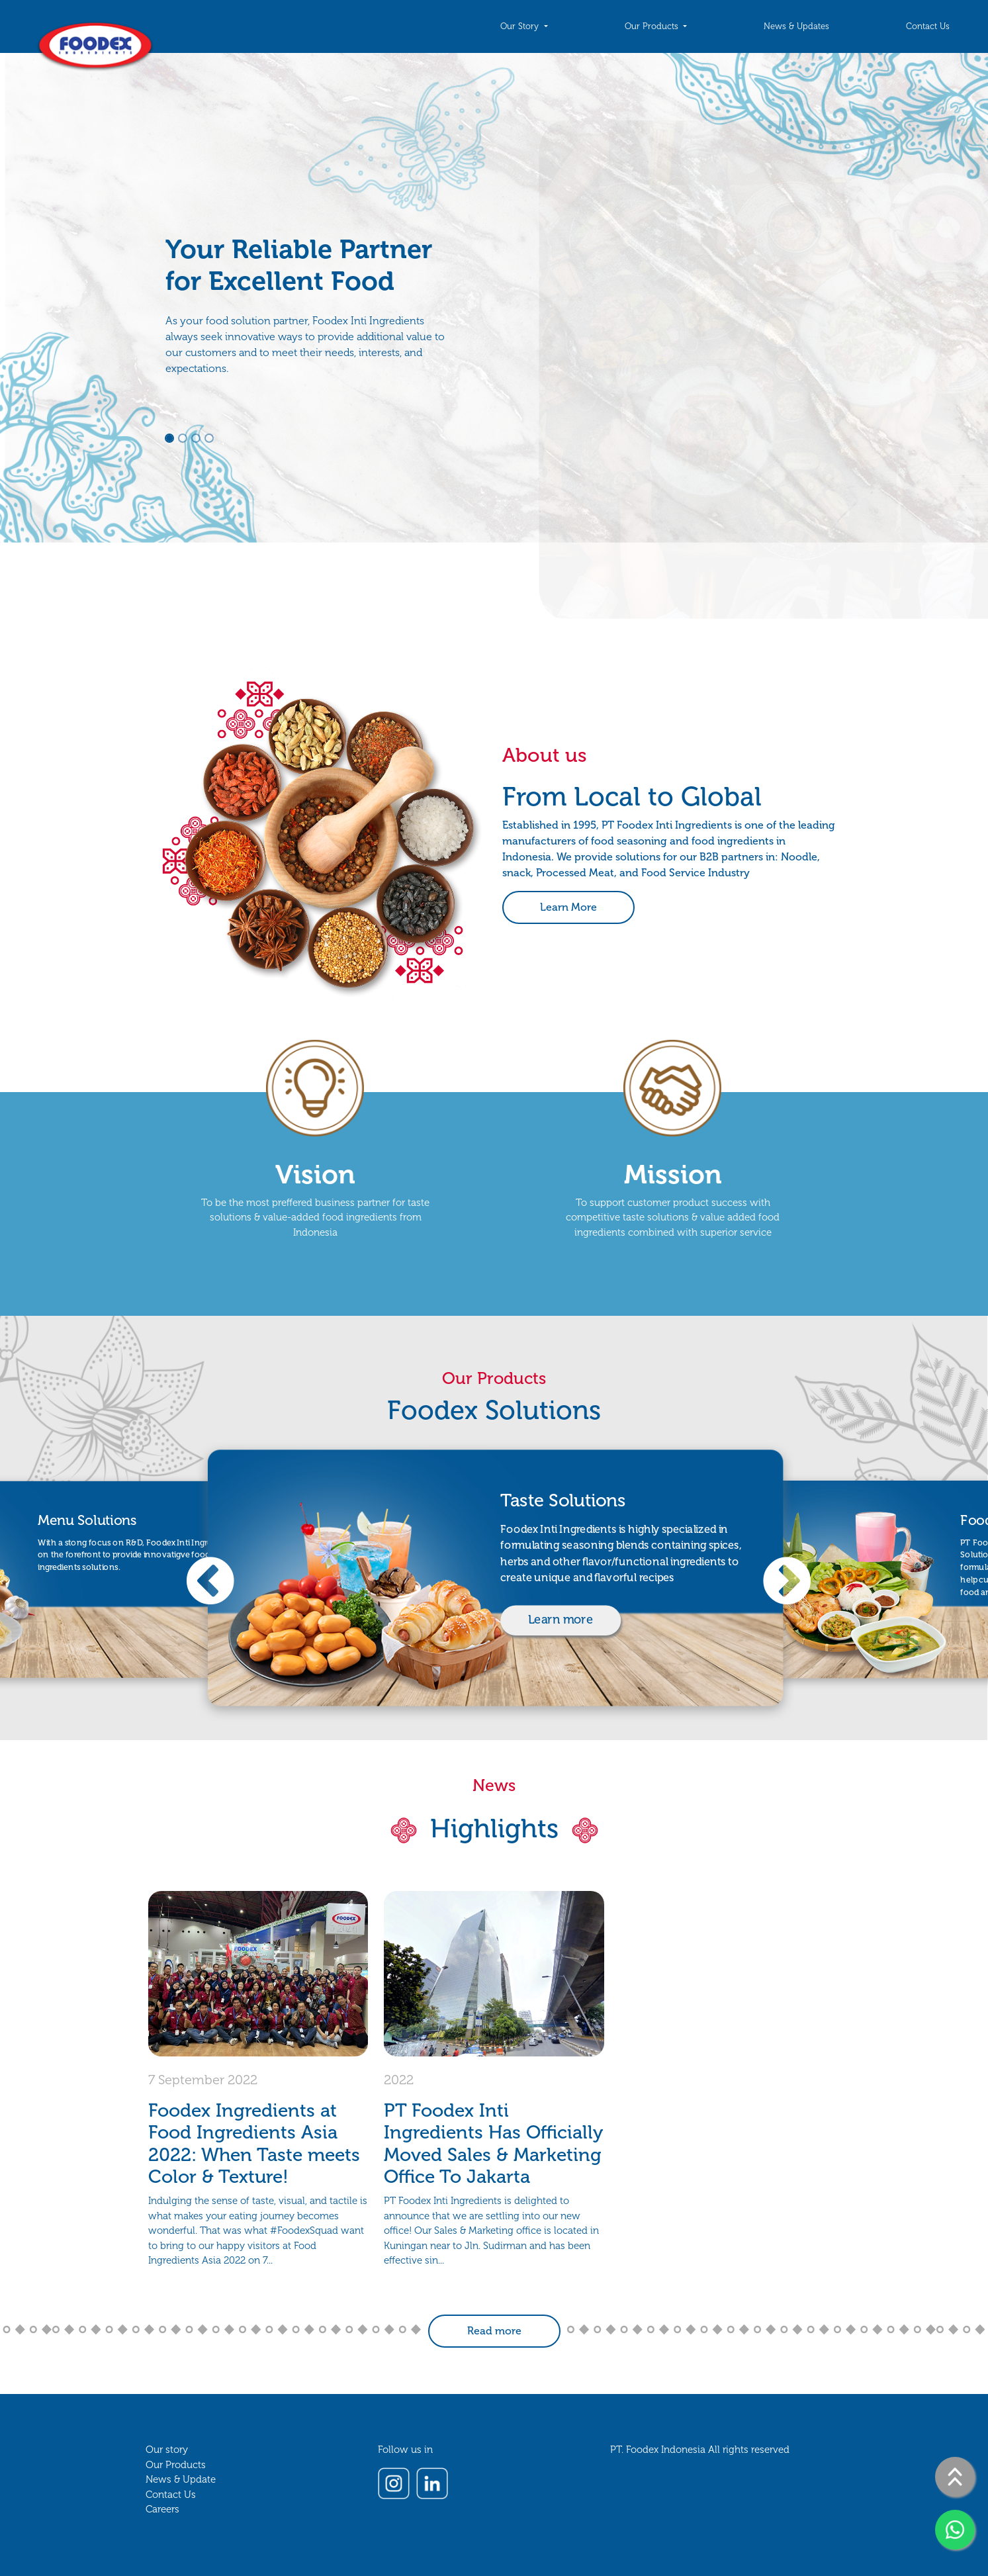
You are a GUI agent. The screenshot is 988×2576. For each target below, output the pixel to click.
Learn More (568, 907)
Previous (192, 1586)
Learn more (560, 1619)
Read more (494, 2330)
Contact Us (928, 26)
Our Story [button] (520, 26)
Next (768, 1586)
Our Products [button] (653, 26)
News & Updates (796, 26)
